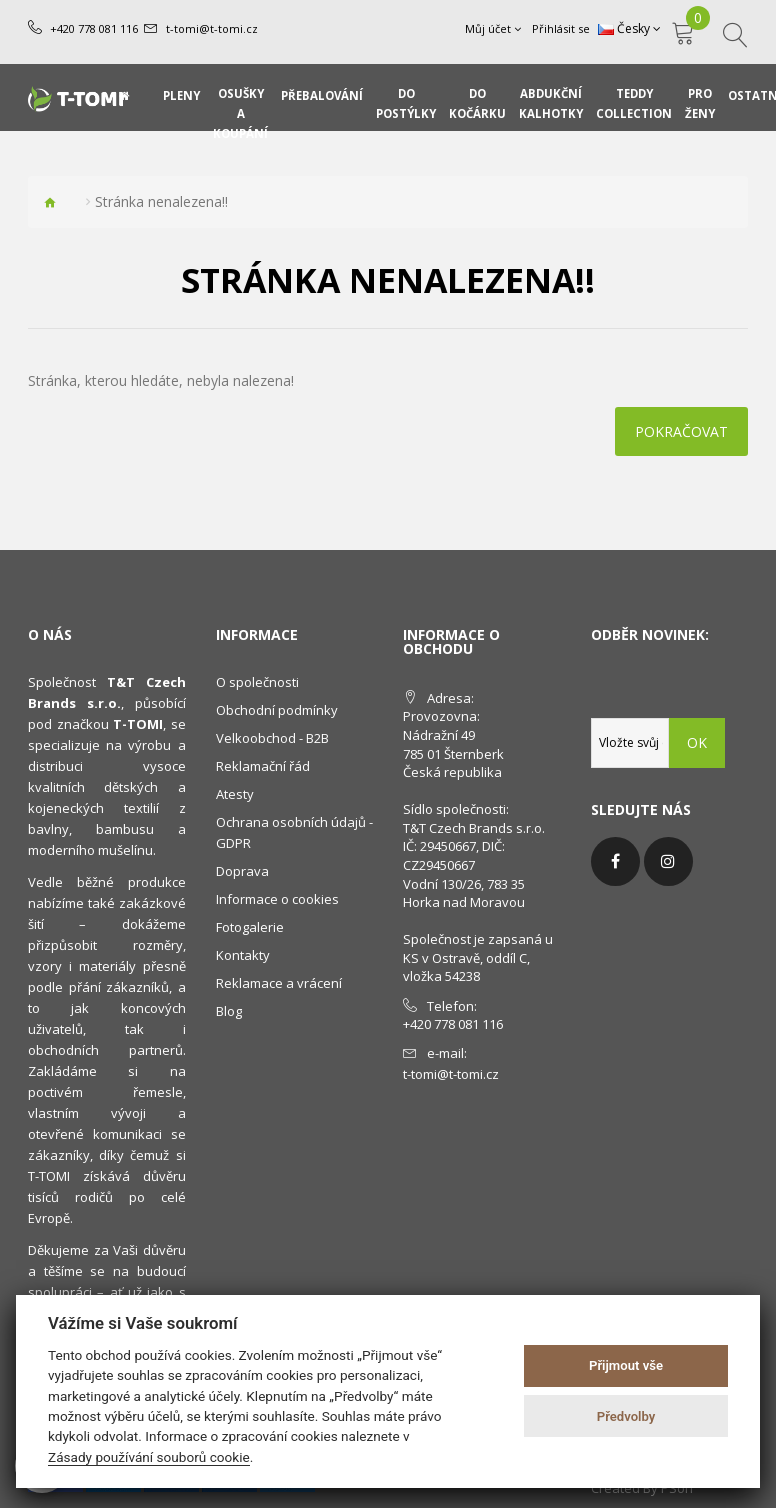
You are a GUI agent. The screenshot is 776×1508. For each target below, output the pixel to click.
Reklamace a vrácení (279, 983)
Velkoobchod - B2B (272, 738)
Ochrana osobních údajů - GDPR (294, 832)
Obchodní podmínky (277, 710)
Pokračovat (681, 431)
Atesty (235, 794)
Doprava (242, 871)
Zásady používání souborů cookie (149, 1457)
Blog (229, 1011)
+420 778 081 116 (94, 28)
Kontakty (243, 955)
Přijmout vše (626, 1365)
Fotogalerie (250, 927)
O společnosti (257, 682)
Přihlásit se (561, 28)
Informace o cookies (277, 899)
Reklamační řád (263, 766)
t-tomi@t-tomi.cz (212, 28)
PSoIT (678, 1488)
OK (697, 742)
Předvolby (626, 1416)
